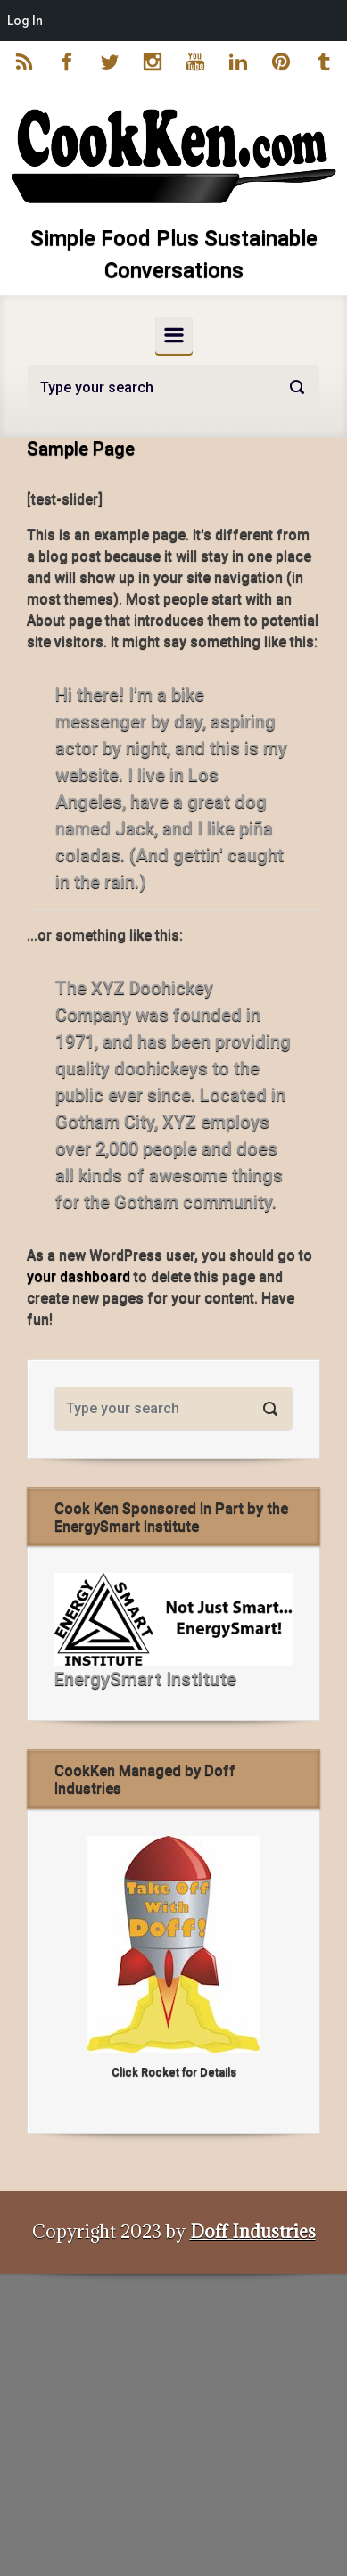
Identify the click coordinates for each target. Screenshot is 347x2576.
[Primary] (174, 335)
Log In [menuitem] (25, 20)
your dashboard (78, 1276)
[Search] (173, 387)
